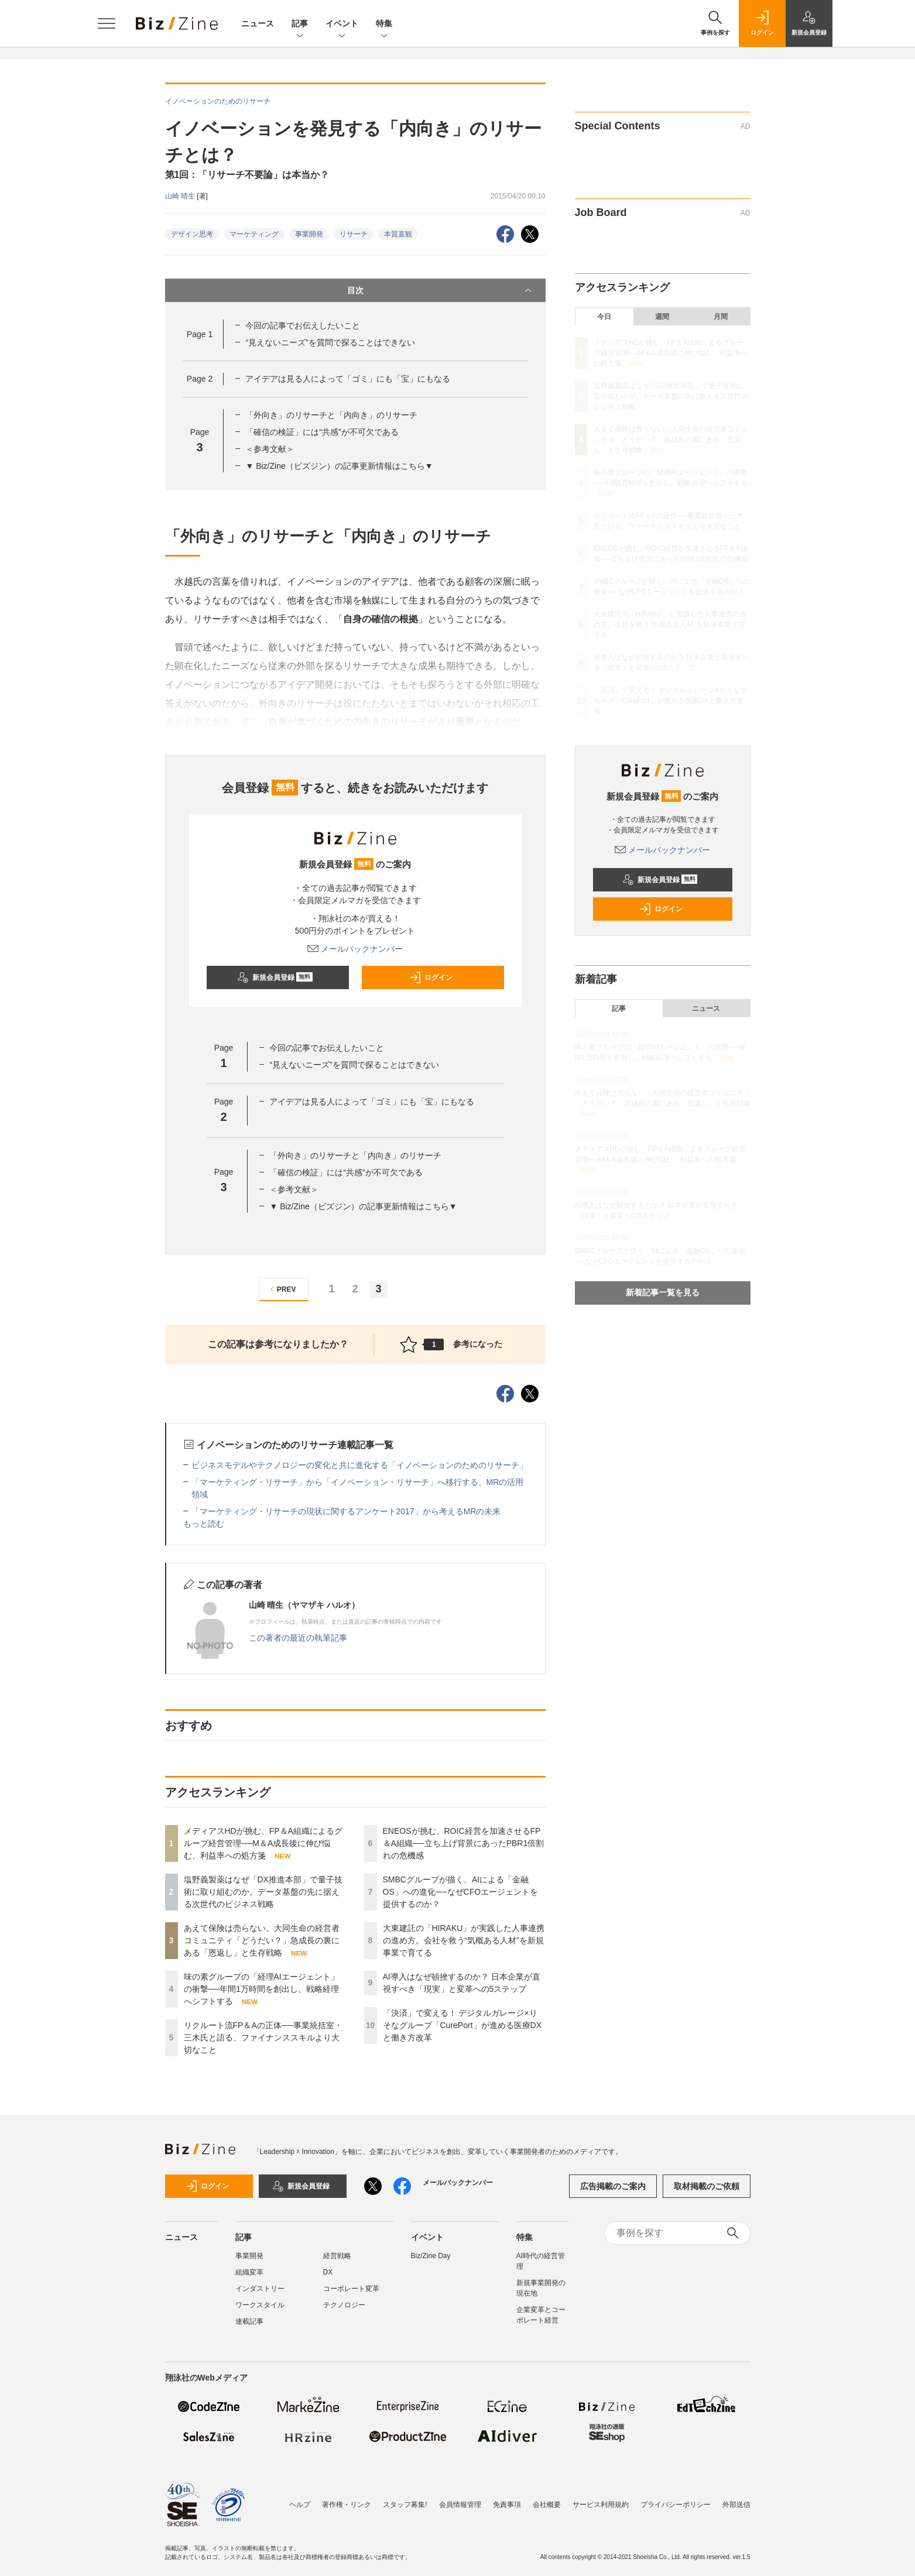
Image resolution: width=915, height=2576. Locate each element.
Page (200, 334)
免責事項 (507, 2504)
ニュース (257, 23)
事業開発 (309, 234)
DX (328, 2272)
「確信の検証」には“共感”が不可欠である (321, 432)
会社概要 (547, 2504)
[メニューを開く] (106, 23)
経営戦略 (337, 2256)
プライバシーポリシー (675, 2504)
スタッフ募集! (405, 2504)
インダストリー (260, 2289)
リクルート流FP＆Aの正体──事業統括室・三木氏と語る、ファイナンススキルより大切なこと (263, 2037)
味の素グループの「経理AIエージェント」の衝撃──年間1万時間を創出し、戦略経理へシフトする (262, 1989)
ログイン (431, 977)
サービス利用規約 (601, 2504)
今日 (604, 317)
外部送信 (736, 2504)
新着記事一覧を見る (663, 1292)
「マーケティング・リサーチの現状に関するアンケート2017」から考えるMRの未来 (346, 1511)
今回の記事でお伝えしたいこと (302, 325)
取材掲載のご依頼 (706, 2186)
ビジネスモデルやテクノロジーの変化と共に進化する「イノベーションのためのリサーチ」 (359, 1465)
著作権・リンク (346, 2504)
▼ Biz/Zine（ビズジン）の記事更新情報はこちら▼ (339, 466)
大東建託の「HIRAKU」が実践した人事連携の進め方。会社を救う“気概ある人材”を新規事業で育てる (464, 1940)
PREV (281, 1289)
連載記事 (249, 2321)
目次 (440, 290)
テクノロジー (344, 2305)
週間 (662, 317)
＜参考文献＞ (269, 449)
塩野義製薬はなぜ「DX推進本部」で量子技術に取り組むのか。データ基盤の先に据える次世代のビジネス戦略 (263, 1892)
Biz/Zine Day (431, 2256)
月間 (721, 317)
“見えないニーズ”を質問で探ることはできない (329, 342)
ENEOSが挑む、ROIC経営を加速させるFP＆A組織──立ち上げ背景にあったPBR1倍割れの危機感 (463, 1843)
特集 (384, 24)
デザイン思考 (192, 234)
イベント (341, 24)
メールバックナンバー (355, 948)
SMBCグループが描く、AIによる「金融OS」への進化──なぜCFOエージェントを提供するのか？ (461, 1892)
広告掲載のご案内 (613, 2186)
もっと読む (203, 1523)
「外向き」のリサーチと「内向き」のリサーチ (331, 415)
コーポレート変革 (351, 2289)
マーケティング (254, 234)
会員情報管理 (460, 2504)
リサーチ (354, 234)
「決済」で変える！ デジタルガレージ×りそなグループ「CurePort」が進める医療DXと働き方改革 (462, 2025)
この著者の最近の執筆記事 (298, 1637)
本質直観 (398, 234)
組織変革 (249, 2272)
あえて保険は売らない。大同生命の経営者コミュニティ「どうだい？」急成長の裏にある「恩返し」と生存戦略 (262, 1940)
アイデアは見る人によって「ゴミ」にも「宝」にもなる (347, 378)
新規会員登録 (275, 977)
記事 (300, 24)
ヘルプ (299, 2504)
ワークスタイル (260, 2305)
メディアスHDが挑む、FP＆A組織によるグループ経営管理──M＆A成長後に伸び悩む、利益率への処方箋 (263, 1843)
